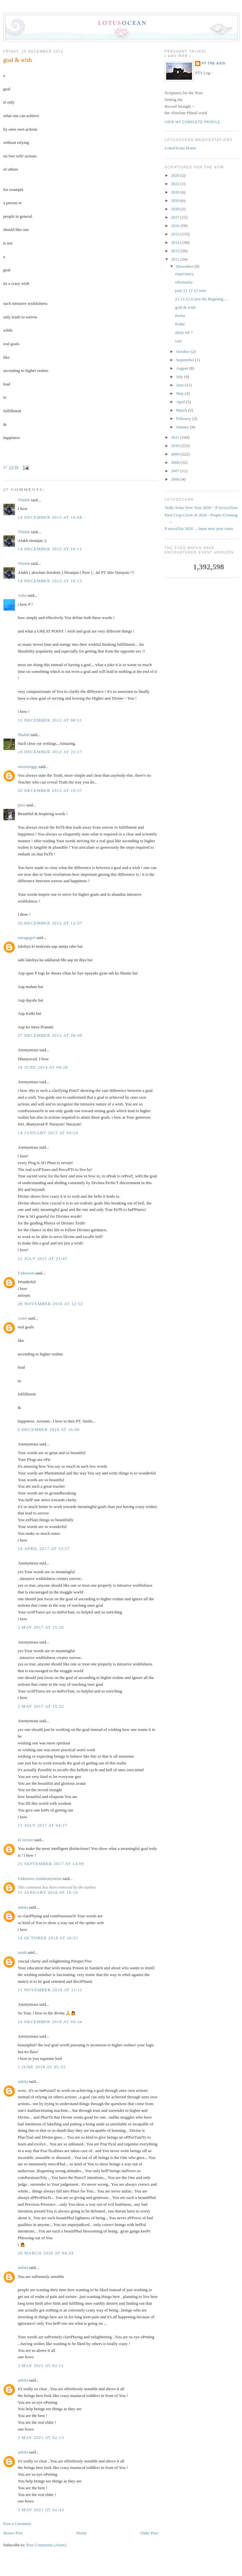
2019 (175, 200)
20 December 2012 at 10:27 (50, 790)
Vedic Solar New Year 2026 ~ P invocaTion (201, 507)
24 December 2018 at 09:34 (50, 2021)
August (182, 368)
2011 (175, 437)
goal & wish (17, 60)
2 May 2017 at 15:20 (41, 1627)
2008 (175, 462)
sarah (22, 1952)
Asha (22, 595)
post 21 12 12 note (190, 290)
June (180, 385)
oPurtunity (184, 282)
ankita (23, 1907)
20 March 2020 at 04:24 (46, 2253)
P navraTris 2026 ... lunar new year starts (199, 528)
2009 (175, 454)
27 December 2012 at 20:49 (50, 1035)
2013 (175, 250)
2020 (175, 192)
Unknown (26, 1273)
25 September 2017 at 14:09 (51, 1863)
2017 (175, 217)
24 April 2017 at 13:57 (44, 1548)
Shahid (23, 734)
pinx (21, 805)
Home (81, 2533)
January (183, 426)
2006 (175, 479)
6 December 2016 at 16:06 (49, 1429)
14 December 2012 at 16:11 (50, 548)
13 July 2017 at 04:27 (42, 1825)
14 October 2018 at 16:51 (48, 1937)
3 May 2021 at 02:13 (41, 2437)
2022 (175, 183)
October (183, 351)
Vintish (24, 499)
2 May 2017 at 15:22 (41, 1706)
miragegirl (26, 937)
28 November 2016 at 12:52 (50, 1303)
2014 (175, 242)
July (180, 376)
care (178, 340)
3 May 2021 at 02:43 (41, 2509)
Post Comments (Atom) (46, 2544)
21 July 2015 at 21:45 (42, 1258)
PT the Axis (213, 63)
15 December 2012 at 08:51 (50, 720)
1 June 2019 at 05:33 (42, 2066)
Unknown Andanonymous (40, 1878)
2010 (175, 445)
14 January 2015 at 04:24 (48, 1132)
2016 (175, 225)
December (185, 266)
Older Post (149, 2533)
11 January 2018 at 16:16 (48, 1892)
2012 (175, 259)
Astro (22, 1318)
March (182, 410)
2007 (175, 470)
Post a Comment (17, 2523)
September (185, 359)
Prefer (180, 315)
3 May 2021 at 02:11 (41, 2365)
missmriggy (27, 766)
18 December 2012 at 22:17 (50, 751)
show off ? (184, 332)
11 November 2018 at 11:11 (50, 1989)
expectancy (184, 273)
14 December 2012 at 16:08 (50, 517)
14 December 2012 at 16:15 (50, 580)
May (180, 393)
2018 (175, 208)
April (181, 401)
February (184, 418)
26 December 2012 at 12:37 (50, 923)
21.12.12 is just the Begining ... (201, 298)
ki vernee (25, 1839)
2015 (175, 234)
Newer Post (13, 2533)
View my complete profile (192, 122)
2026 (175, 175)
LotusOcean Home (180, 147)
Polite (180, 324)
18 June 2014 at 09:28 (43, 1067)
